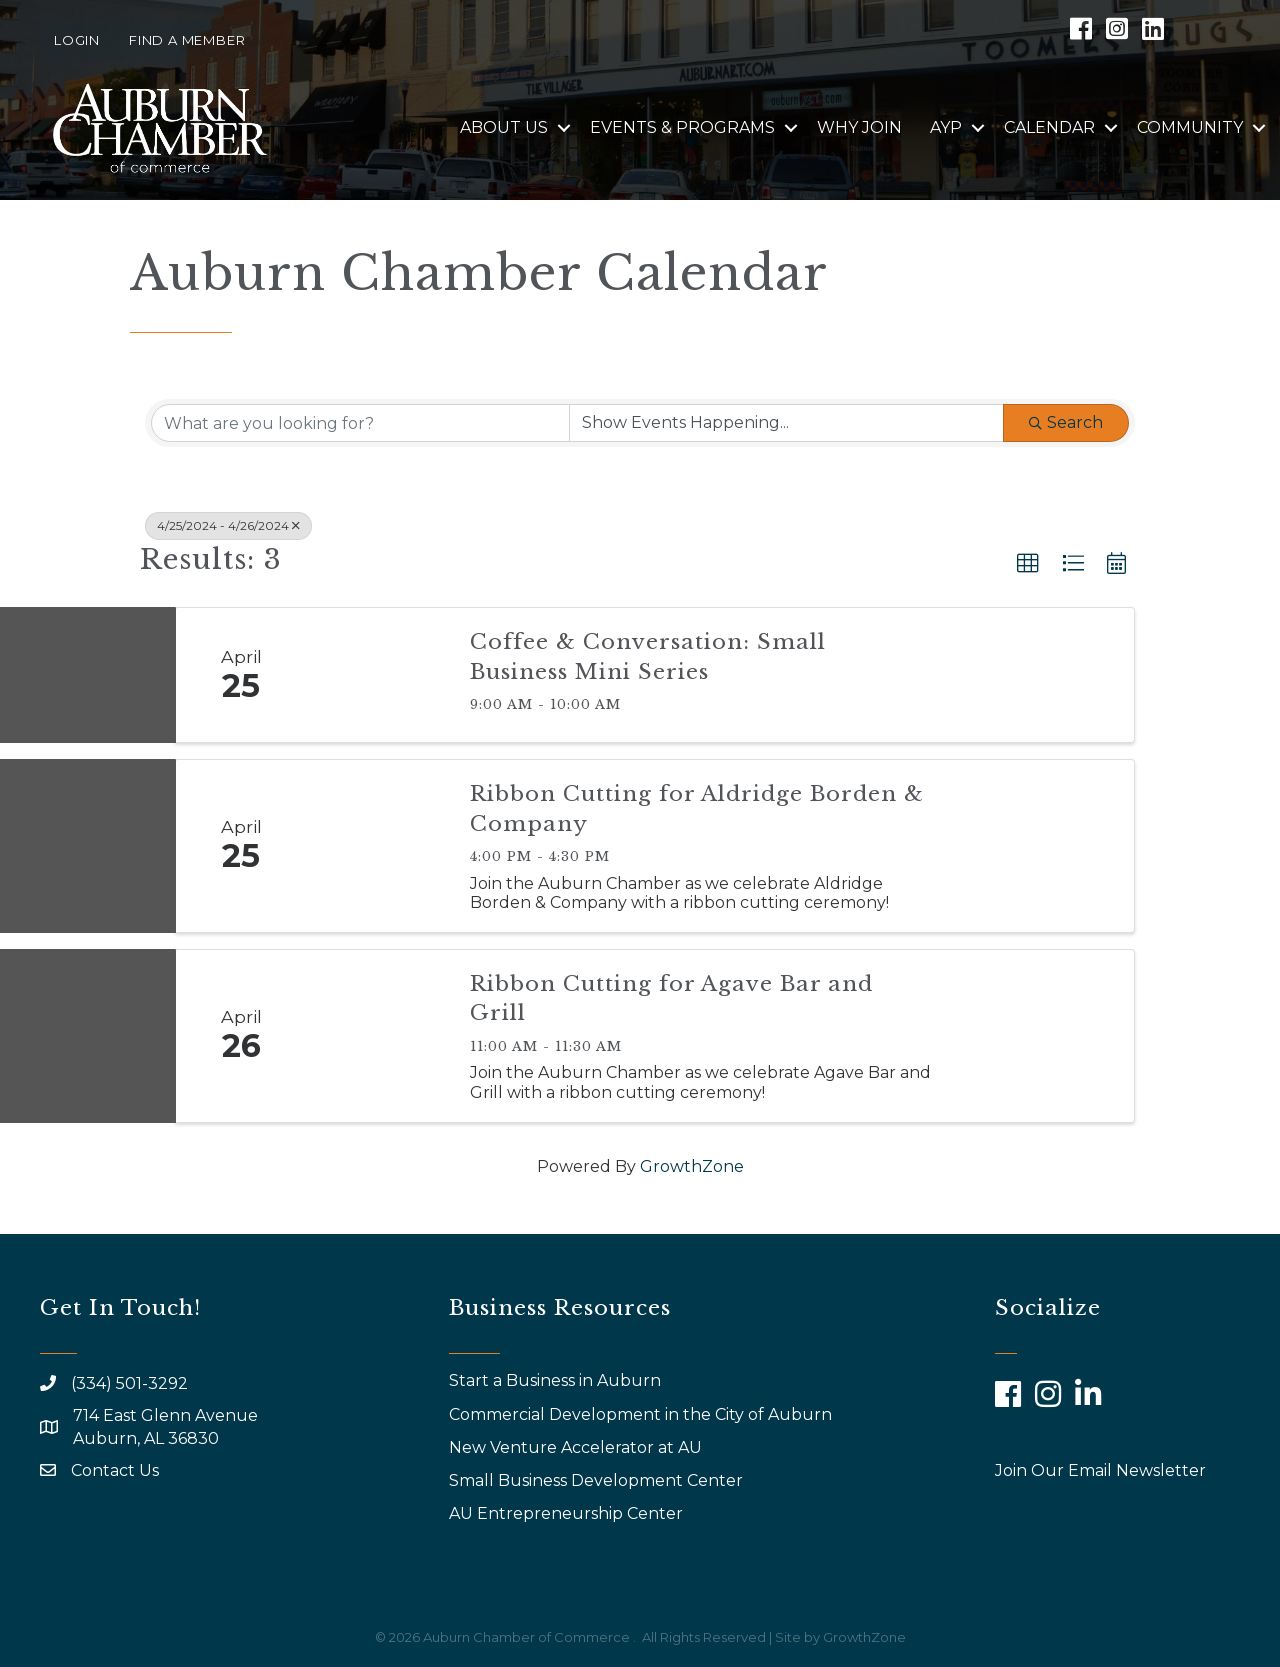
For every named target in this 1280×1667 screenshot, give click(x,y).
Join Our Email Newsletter (1100, 1470)
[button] (1028, 564)
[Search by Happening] (786, 423)
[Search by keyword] (360, 423)
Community (1190, 127)
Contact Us (115, 1470)
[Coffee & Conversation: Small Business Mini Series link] (378, 675)
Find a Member (187, 40)
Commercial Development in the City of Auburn (642, 1414)
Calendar (1049, 127)
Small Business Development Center (598, 1480)
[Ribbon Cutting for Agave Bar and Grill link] (378, 1036)
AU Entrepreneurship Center (568, 1513)
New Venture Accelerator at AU (577, 1447)
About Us (504, 127)
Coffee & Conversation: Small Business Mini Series (648, 656)
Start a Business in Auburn (555, 1380)
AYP (946, 127)
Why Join (859, 127)
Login (77, 40)
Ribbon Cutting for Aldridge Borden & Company (697, 808)
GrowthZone (692, 1166)
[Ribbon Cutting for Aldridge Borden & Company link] (378, 846)
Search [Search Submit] (1066, 422)
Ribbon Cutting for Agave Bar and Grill (671, 998)
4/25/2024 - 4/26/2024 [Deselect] (228, 525)
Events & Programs (682, 127)
